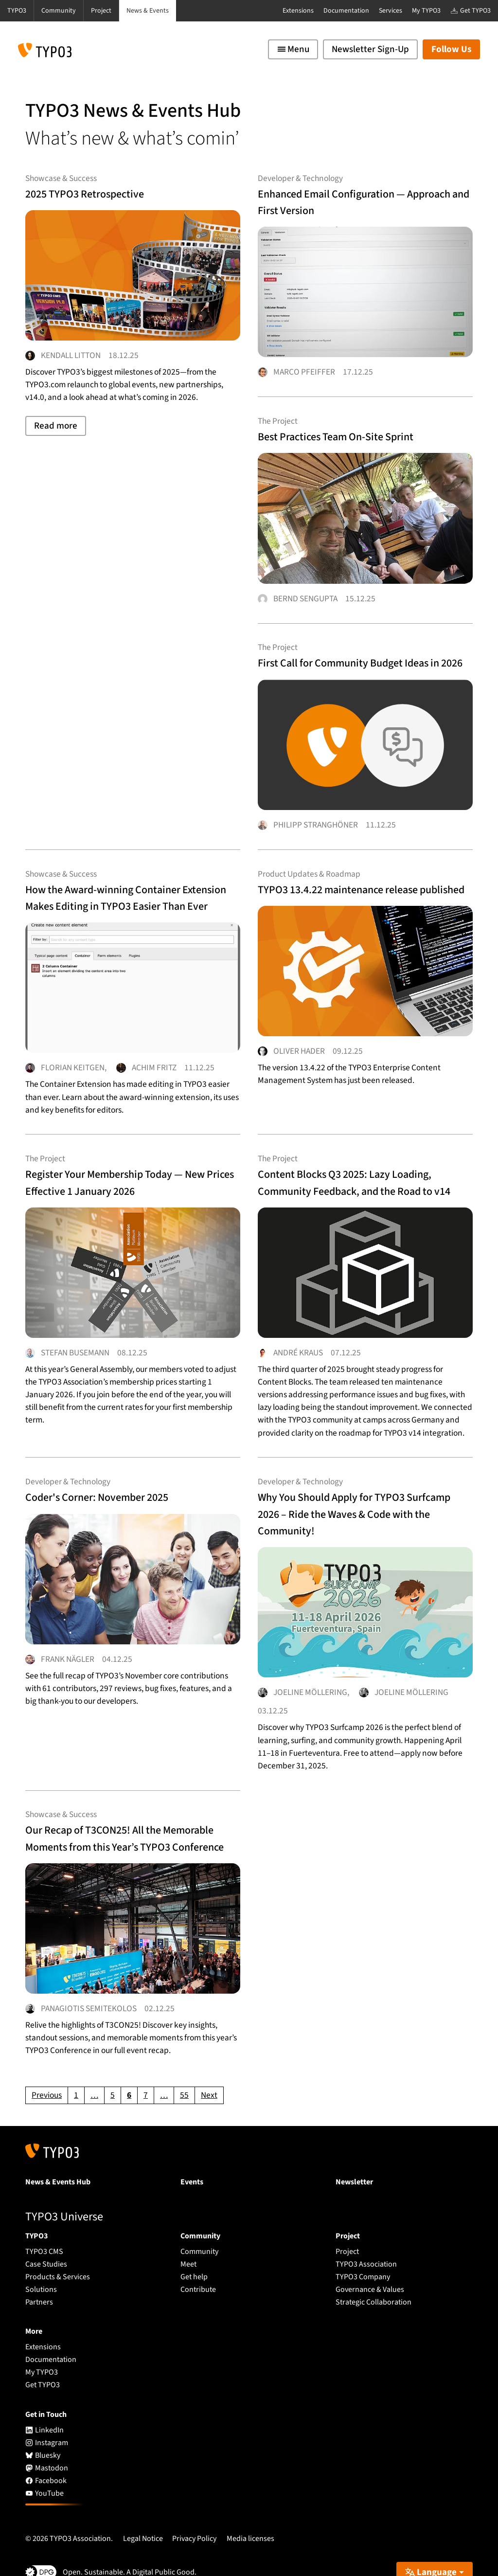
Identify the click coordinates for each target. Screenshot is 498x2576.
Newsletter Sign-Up (370, 49)
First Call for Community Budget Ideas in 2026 (352, 645)
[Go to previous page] (46, 2070)
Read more (55, 435)
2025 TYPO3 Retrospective (101, 193)
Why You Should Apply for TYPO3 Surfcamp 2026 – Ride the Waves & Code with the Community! (358, 1498)
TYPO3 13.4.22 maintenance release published (361, 874)
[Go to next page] (209, 2070)
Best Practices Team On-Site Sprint (358, 422)
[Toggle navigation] (293, 49)
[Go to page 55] (184, 2070)
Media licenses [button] (250, 2513)
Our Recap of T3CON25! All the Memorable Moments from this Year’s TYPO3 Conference (115, 1817)
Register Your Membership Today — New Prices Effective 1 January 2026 (129, 1163)
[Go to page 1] (76, 2070)
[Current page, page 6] (129, 2070)
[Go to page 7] (145, 2070)
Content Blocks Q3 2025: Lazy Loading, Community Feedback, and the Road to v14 (364, 1171)
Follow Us (451, 49)
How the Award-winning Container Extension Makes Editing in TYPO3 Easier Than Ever (127, 882)
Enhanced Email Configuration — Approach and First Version (354, 201)
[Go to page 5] (112, 2070)
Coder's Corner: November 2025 (118, 1481)
